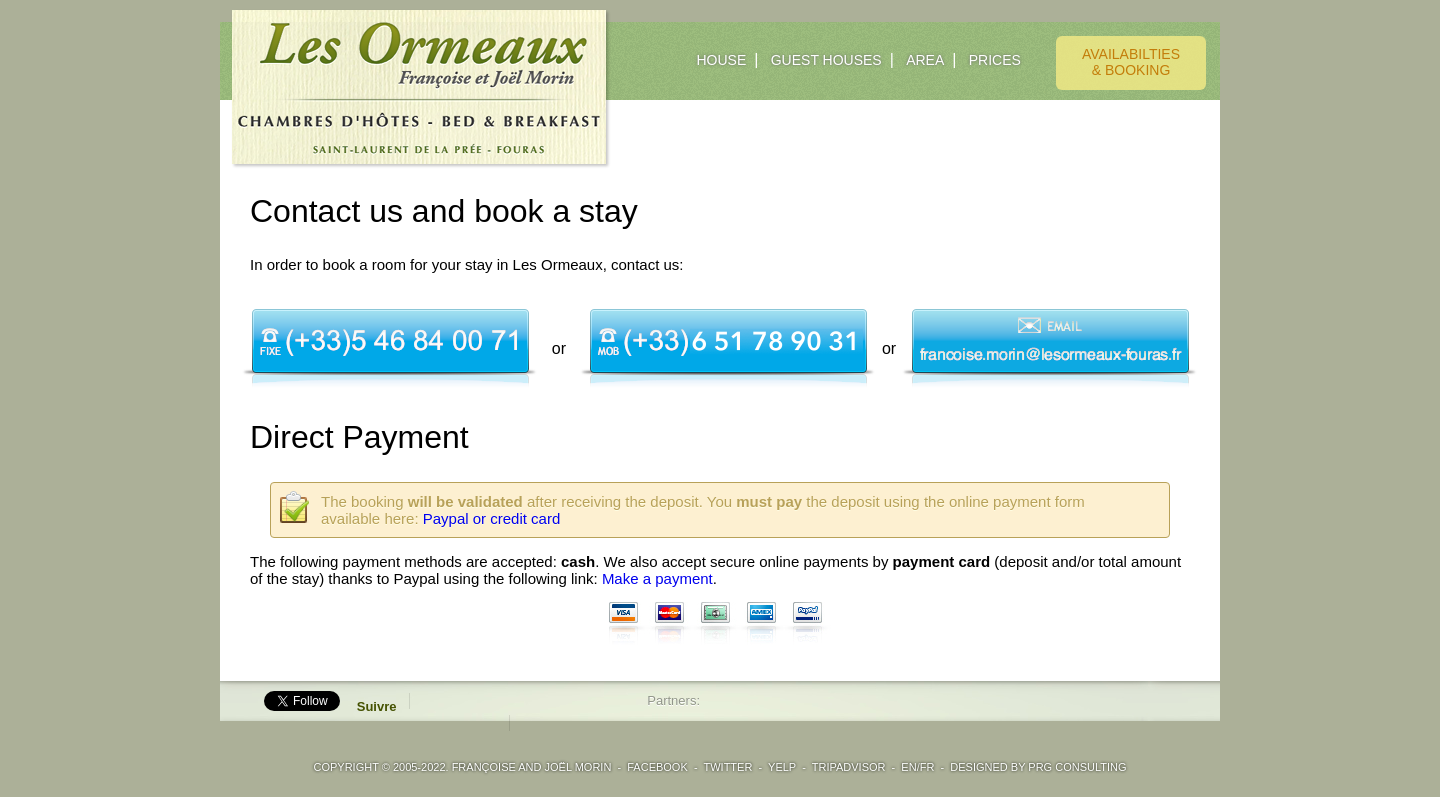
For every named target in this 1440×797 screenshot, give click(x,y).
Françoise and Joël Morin (532, 767)
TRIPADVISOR (849, 767)
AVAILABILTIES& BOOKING (1131, 62)
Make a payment (657, 578)
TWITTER (727, 767)
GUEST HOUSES (826, 60)
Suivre (377, 706)
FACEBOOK (657, 767)
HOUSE (721, 60)
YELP (782, 767)
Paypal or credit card (492, 518)
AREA (925, 60)
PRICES (995, 60)
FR (927, 767)
